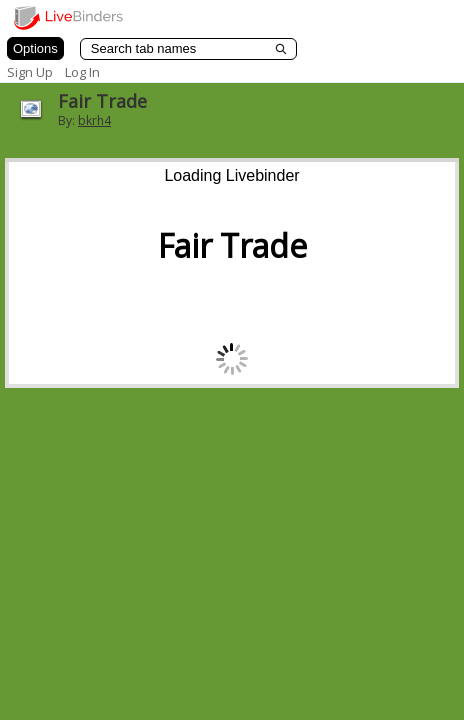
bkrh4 (94, 120)
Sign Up (30, 72)
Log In (82, 72)
